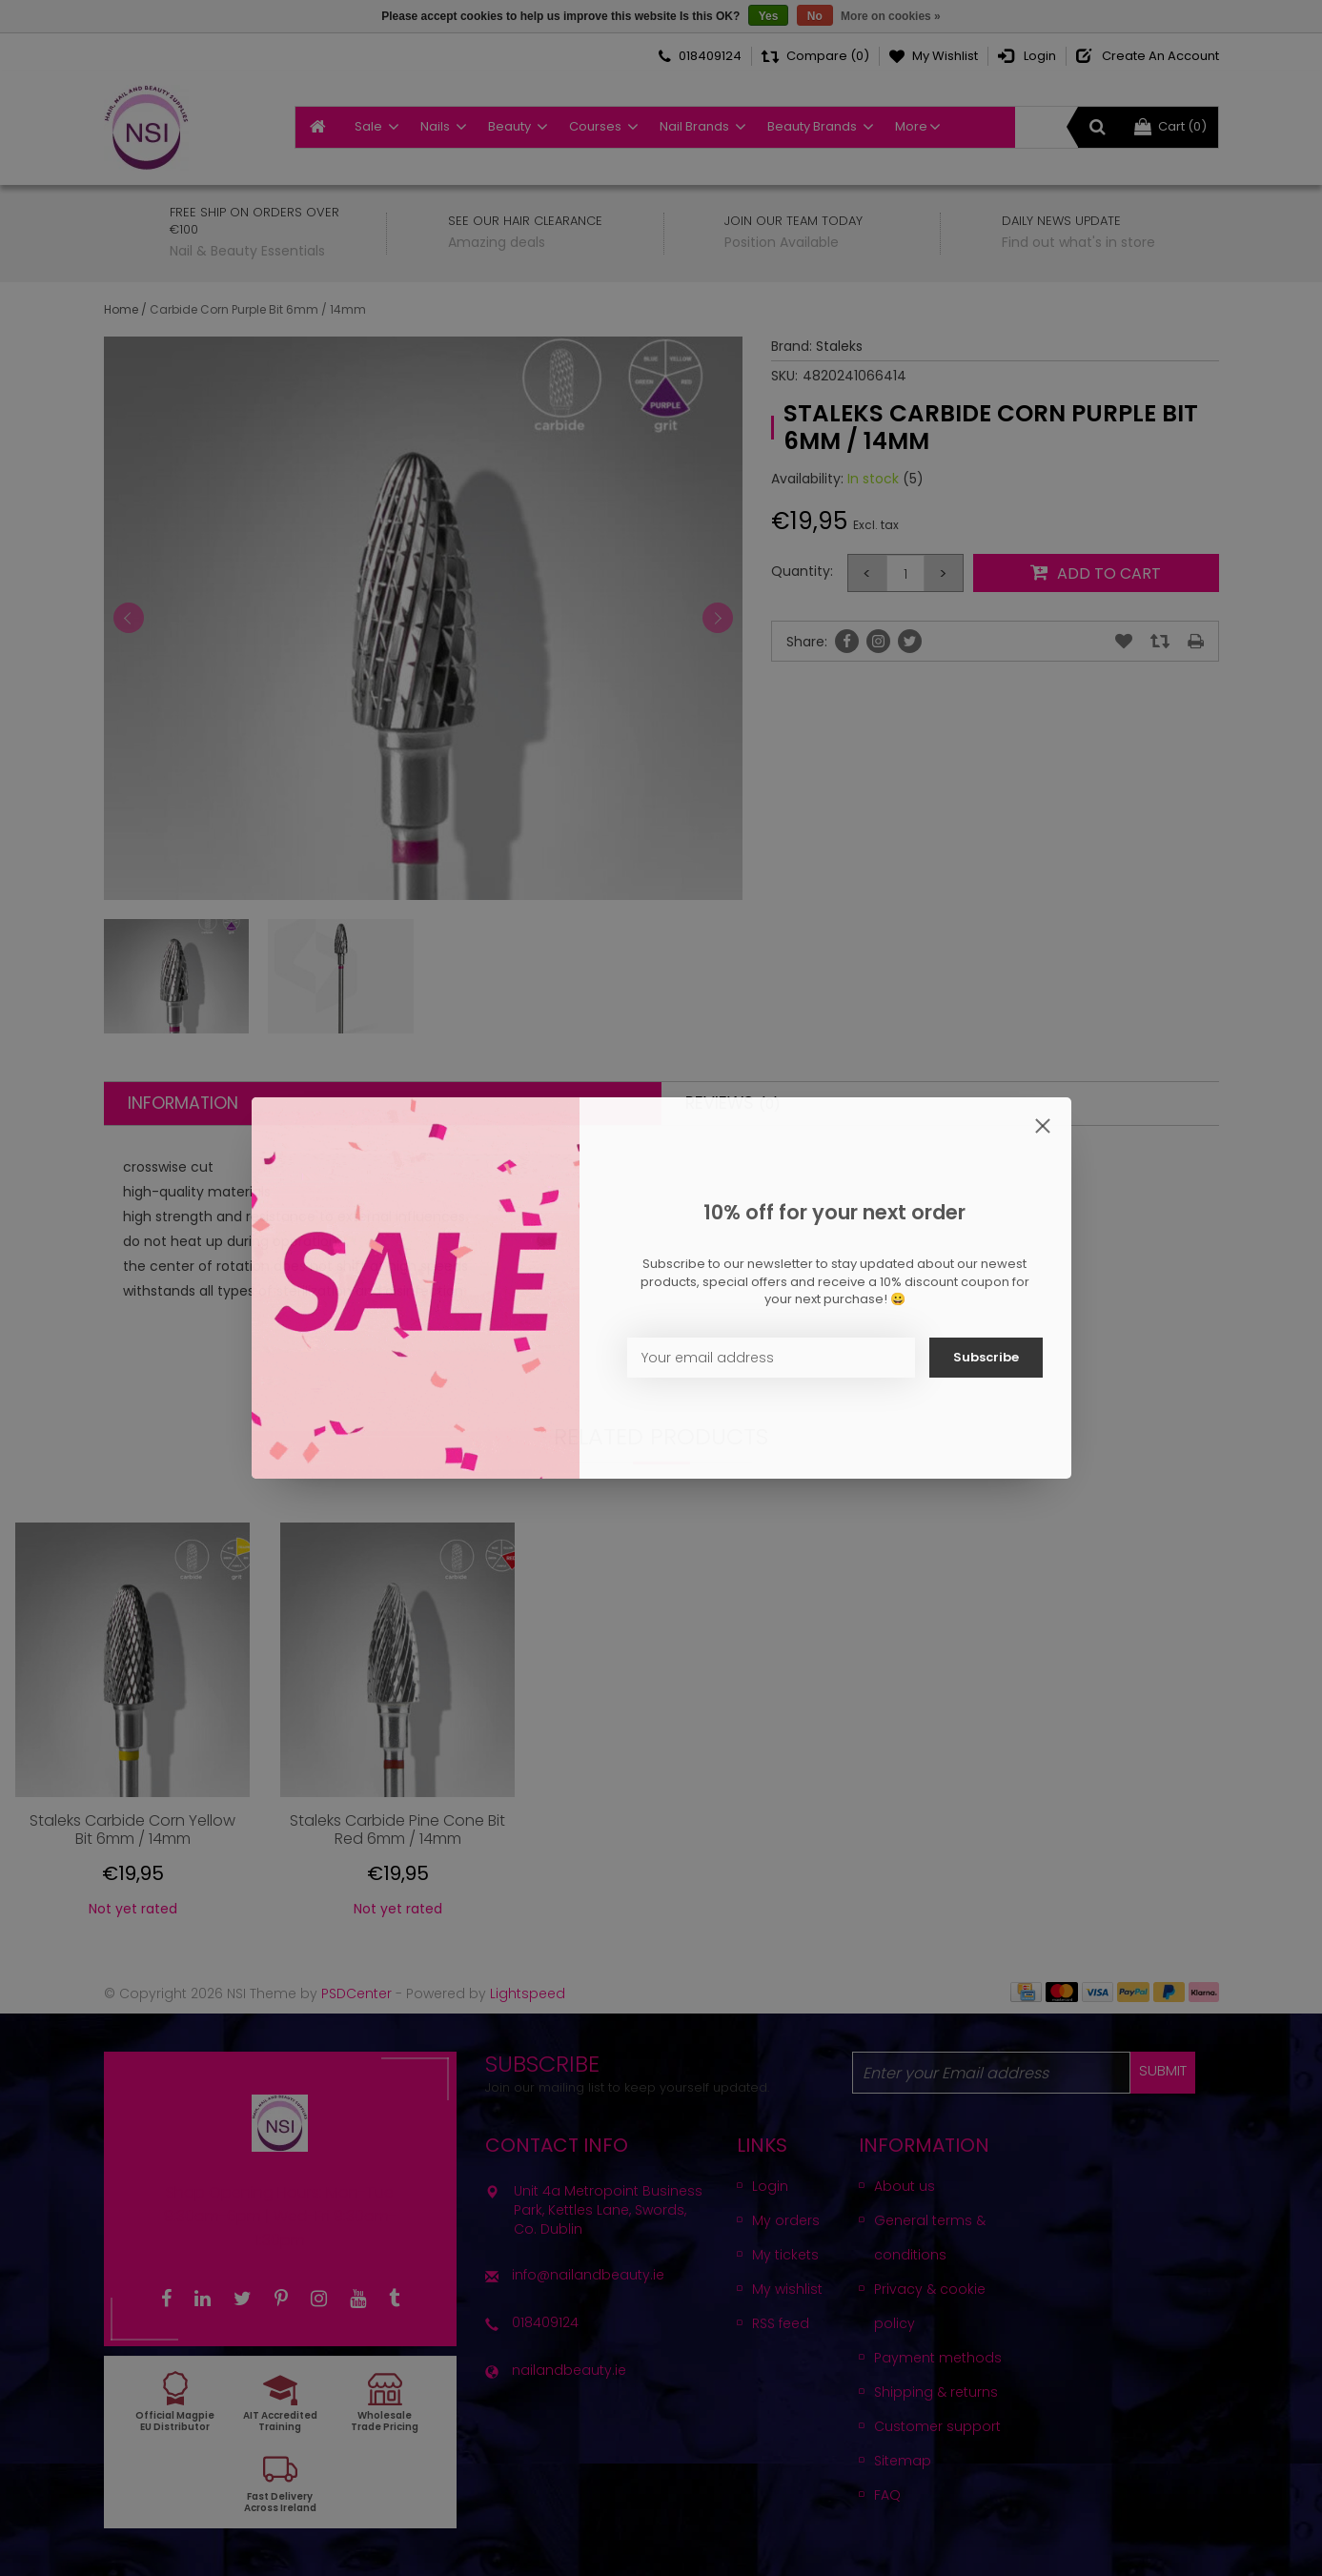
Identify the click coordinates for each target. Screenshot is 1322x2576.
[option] (132, 1727)
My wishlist (787, 2289)
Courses (595, 126)
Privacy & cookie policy (930, 2306)
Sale (368, 126)
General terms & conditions (930, 2237)
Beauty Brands (812, 126)
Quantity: (802, 571)
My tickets (785, 2254)
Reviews (733, 1103)
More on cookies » (891, 16)
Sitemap (902, 2460)
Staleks (839, 346)
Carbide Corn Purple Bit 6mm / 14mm (258, 309)
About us (904, 2186)
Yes (769, 16)
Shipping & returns (936, 2392)
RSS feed (780, 2323)
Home (121, 309)
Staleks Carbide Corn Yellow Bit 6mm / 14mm (132, 1829)
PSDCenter (356, 1993)
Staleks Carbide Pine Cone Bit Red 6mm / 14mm (397, 1829)
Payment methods (938, 2357)
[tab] (382, 1103)
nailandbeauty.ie (569, 2370)
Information (183, 1103)
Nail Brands (694, 126)
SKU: (784, 375)
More (911, 126)
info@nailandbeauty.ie (588, 2274)
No (815, 16)
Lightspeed (527, 1993)
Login (770, 2186)
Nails (435, 126)
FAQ (887, 2494)
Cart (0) (1170, 126)
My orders (786, 2220)
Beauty (509, 126)
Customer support (937, 2426)
